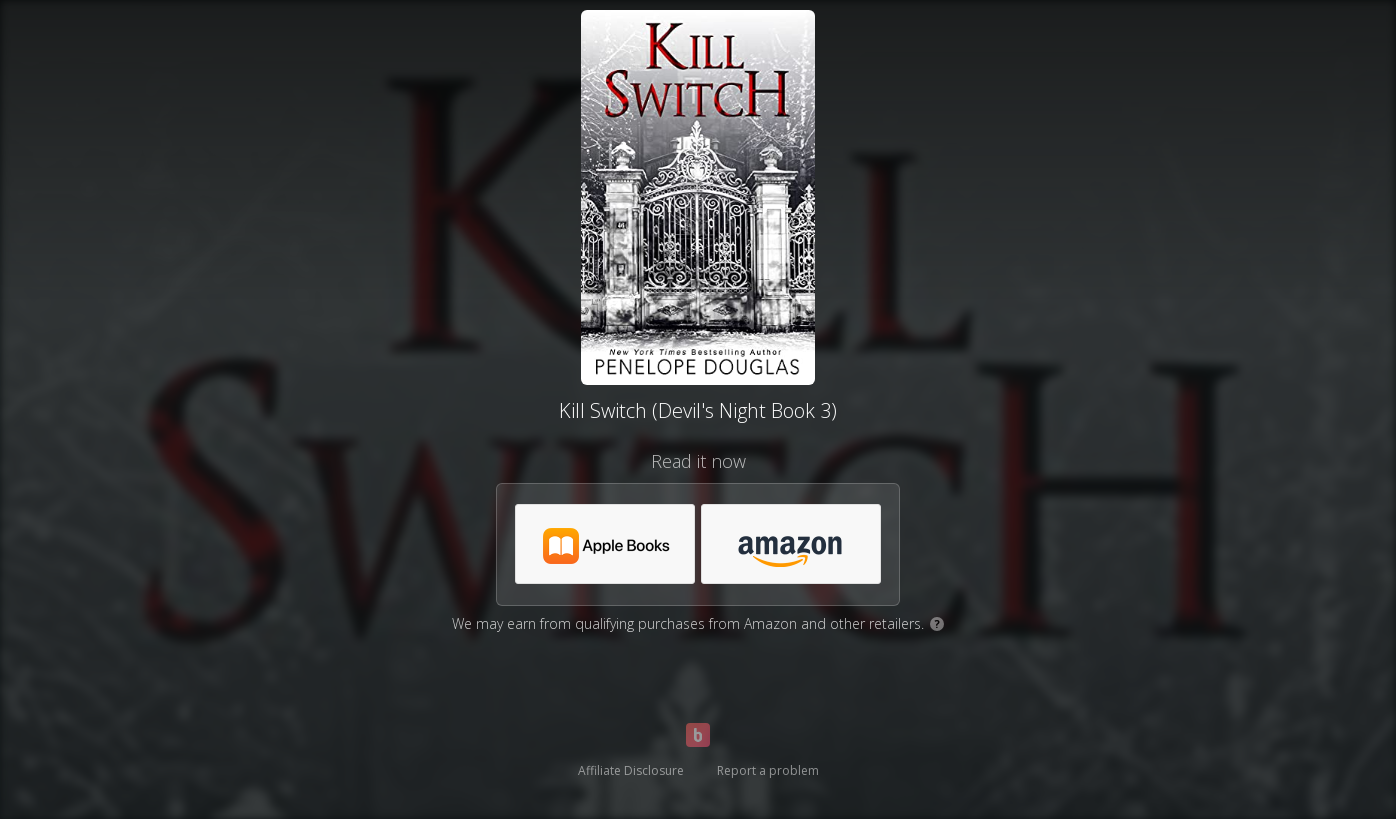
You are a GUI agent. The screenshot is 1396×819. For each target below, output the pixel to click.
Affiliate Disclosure (631, 770)
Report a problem (768, 770)
